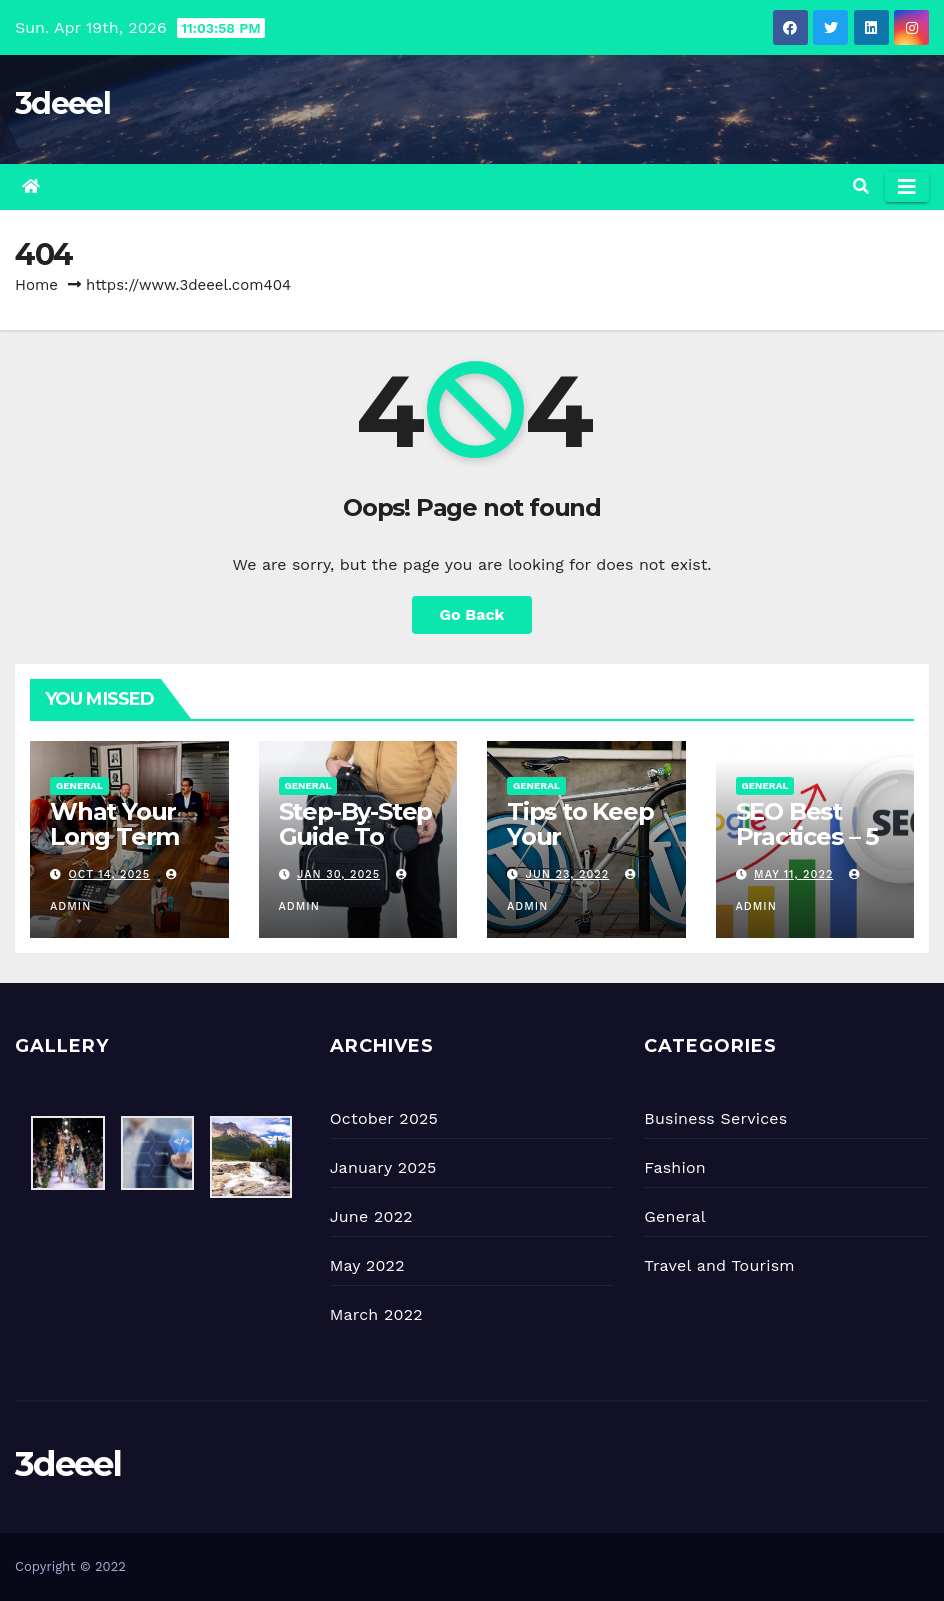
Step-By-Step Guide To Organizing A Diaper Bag (356, 849)
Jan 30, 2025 (338, 874)
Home (36, 285)
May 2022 (367, 1265)
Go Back (472, 614)
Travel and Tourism (719, 1265)
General (79, 785)
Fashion (675, 1167)
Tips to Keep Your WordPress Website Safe (585, 849)
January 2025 (383, 1167)
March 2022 (376, 1314)
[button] (861, 186)
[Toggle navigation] (907, 187)
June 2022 (371, 1216)
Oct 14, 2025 (110, 874)
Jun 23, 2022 (568, 874)
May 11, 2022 (793, 874)
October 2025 (384, 1118)
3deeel (62, 103)
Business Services (715, 1118)
